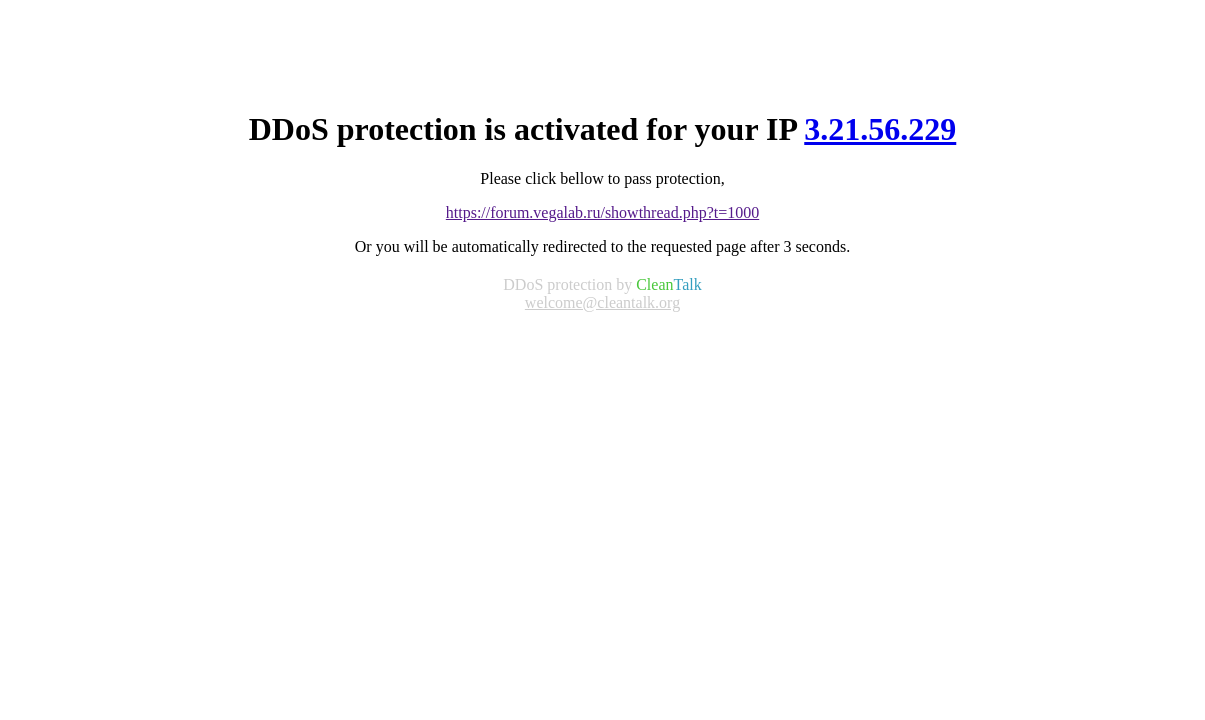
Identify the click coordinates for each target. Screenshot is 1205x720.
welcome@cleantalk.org (602, 302)
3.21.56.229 (880, 129)
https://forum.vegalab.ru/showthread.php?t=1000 (602, 212)
